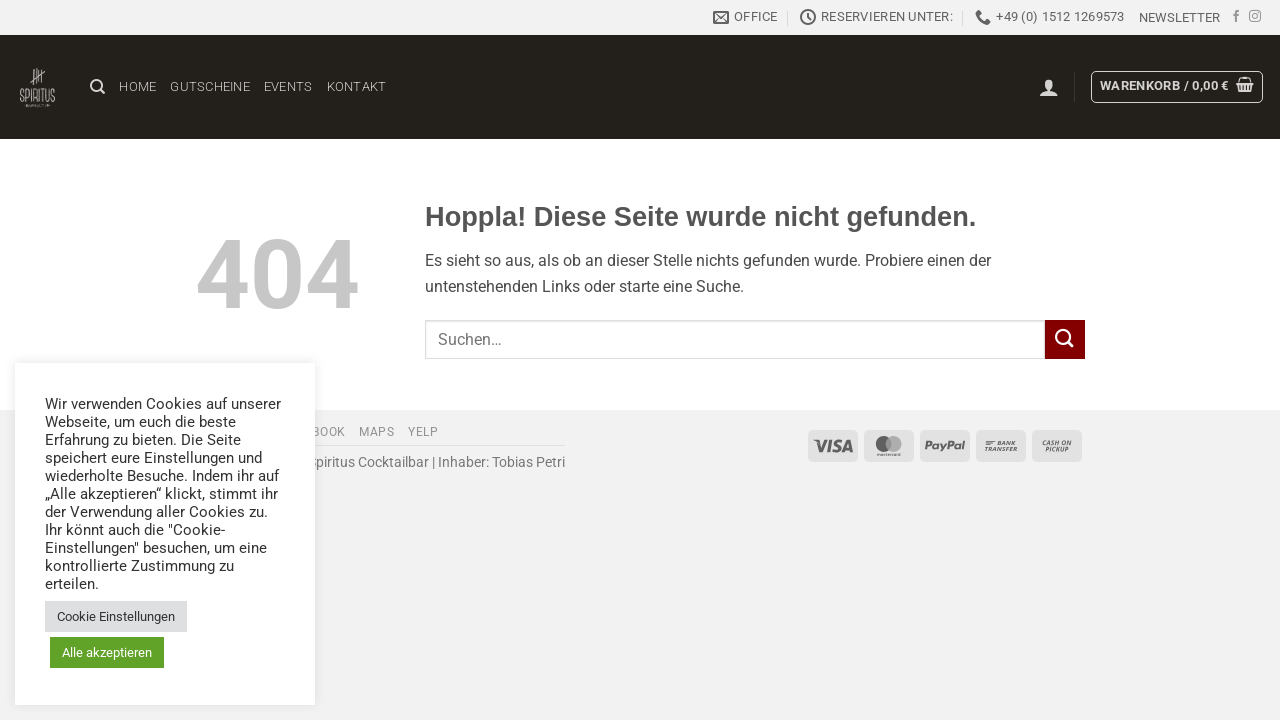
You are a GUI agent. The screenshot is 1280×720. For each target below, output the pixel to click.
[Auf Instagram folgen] (1255, 17)
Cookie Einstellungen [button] (116, 616)
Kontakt (357, 86)
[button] (1179, 17)
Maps (376, 432)
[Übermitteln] (1065, 339)
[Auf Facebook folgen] (1236, 17)
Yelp (423, 432)
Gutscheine (210, 86)
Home (137, 86)
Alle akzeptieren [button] (107, 652)
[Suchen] (97, 87)
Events (288, 86)
